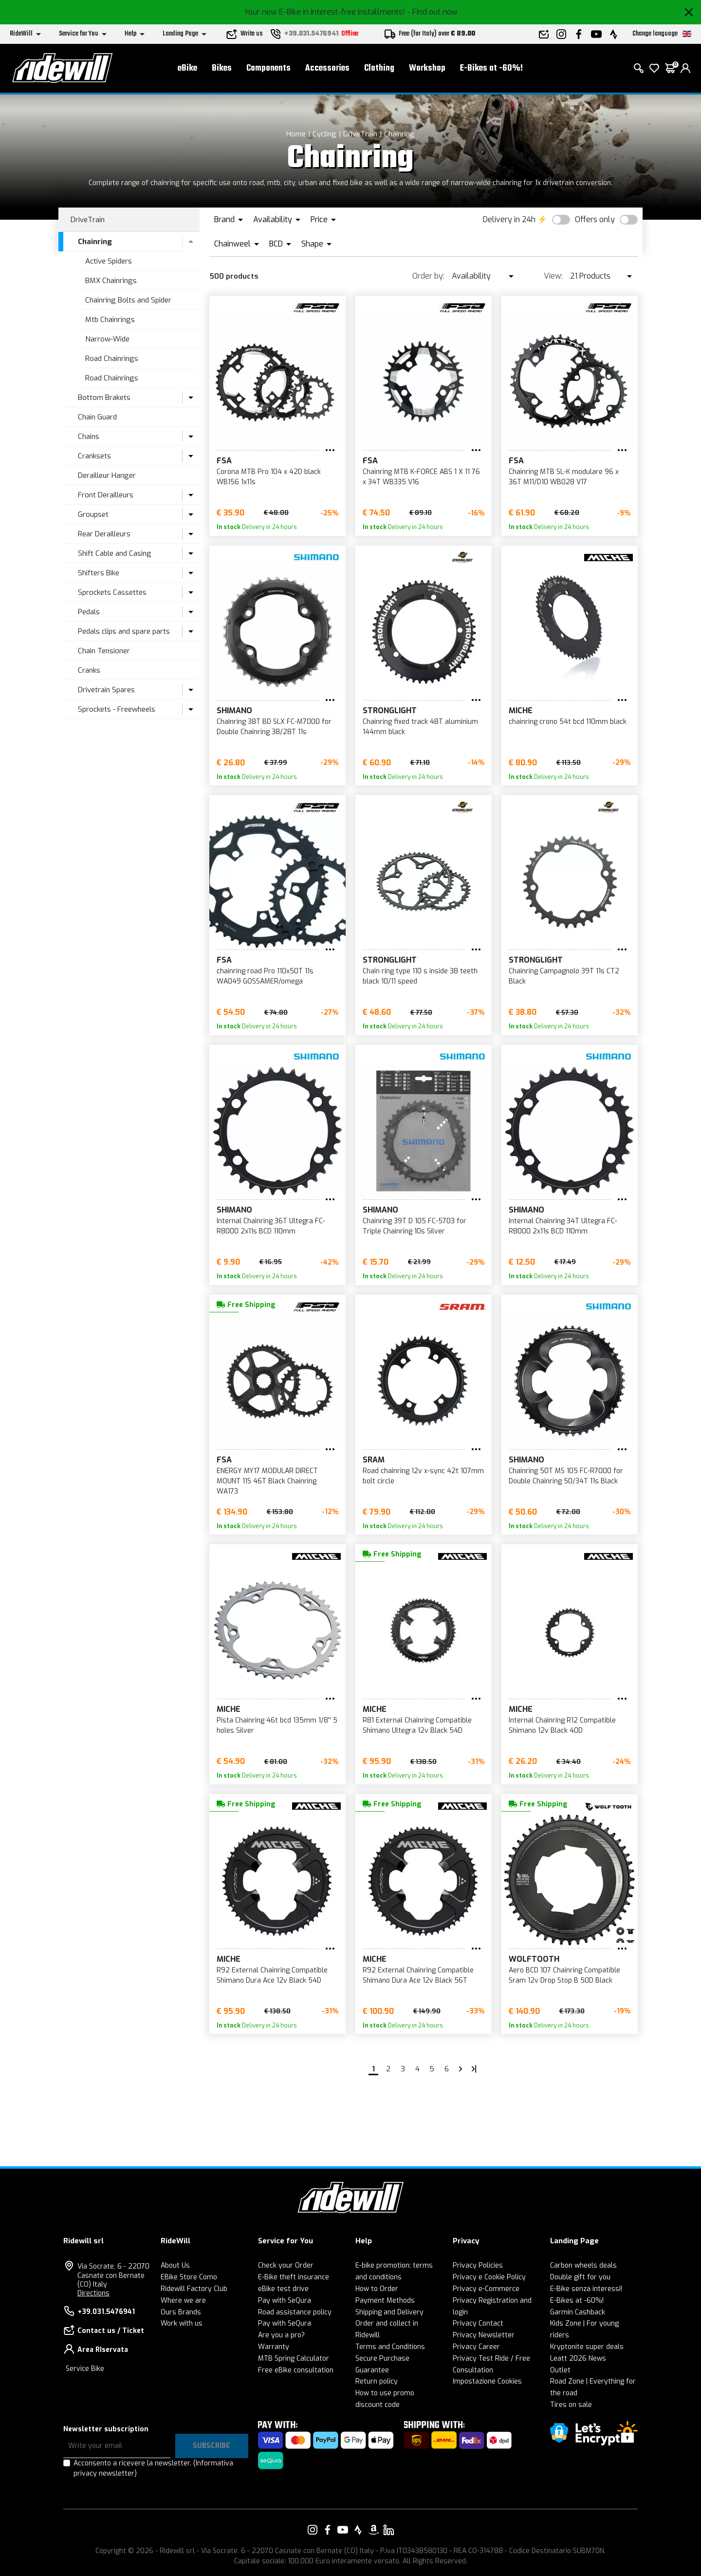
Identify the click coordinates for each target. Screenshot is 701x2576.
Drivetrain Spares (106, 690)
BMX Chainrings (111, 280)
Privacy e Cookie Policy (489, 2277)
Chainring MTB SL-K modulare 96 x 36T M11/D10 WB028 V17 (564, 477)
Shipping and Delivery (389, 2312)
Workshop (427, 68)
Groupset (93, 514)
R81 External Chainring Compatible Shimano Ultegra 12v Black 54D (417, 1725)
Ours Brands (181, 2312)
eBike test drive (283, 2288)
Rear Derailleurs (104, 534)
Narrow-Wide (107, 339)
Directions (93, 2293)
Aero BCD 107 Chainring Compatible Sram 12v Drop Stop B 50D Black (564, 1975)
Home (296, 134)
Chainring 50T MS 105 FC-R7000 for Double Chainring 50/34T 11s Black (566, 1476)
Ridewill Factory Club (194, 2288)
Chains (88, 436)
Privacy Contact (478, 2323)
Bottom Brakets (104, 397)
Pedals (89, 612)
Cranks (89, 670)
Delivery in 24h (509, 219)
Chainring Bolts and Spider (128, 300)
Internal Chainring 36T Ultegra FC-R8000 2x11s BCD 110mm (271, 1226)
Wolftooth (534, 1959)
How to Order (376, 2288)
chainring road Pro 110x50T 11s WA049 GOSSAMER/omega (265, 976)
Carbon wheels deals (583, 2265)
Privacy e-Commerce (486, 2288)
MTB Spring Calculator (293, 2358)
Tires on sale (571, 2404)
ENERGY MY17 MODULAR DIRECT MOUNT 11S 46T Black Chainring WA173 (267, 1481)
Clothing (379, 68)
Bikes (222, 68)
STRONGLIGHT (390, 710)
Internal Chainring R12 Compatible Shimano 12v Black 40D (562, 1725)
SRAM (374, 1460)
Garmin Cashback (577, 2312)
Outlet (560, 2370)
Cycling (324, 134)
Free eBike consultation (295, 2370)
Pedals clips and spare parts (124, 631)
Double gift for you (580, 2277)
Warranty (273, 2346)
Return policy (376, 2381)
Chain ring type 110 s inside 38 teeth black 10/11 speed (420, 976)
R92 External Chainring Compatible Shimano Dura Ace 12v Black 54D (272, 1975)
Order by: (428, 276)
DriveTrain (360, 134)
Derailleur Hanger (107, 475)
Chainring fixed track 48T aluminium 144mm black (420, 727)
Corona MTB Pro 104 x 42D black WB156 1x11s (269, 477)
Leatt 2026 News (578, 2358)
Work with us (182, 2323)
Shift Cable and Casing (114, 553)
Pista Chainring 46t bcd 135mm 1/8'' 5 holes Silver (277, 1725)
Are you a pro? (281, 2335)
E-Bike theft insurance (293, 2277)
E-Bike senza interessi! (586, 2288)
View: (553, 276)
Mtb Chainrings (110, 319)
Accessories (327, 68)
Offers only (595, 219)
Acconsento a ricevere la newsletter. (153, 2468)
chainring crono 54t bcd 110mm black (568, 721)
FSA (224, 460)
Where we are (183, 2300)
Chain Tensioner (104, 651)
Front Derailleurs (105, 495)
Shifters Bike (98, 573)
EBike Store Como (189, 2277)
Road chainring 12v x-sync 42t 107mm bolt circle (423, 1476)
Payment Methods (385, 2300)
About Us (175, 2265)
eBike (187, 68)
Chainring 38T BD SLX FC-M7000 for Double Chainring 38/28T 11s (274, 727)
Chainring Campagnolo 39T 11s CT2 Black (564, 976)
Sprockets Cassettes (112, 592)
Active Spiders (108, 261)
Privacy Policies (478, 2265)
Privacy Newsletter (484, 2335)
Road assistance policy (295, 2312)
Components (268, 68)
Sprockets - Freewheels (116, 709)
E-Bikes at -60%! (491, 68)
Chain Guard (97, 417)
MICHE (521, 710)
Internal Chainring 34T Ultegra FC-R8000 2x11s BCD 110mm (563, 1226)
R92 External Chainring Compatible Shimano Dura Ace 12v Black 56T (418, 1975)
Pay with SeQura (284, 2300)
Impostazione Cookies (487, 2381)
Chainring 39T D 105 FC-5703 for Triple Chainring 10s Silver (414, 1226)
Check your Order (286, 2265)
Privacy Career (476, 2346)
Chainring (399, 134)
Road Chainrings (111, 358)
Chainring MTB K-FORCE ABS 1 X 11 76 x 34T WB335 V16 (421, 477)
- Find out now (432, 12)
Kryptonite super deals (587, 2346)
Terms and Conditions (390, 2346)
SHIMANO (234, 710)
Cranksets (94, 456)
